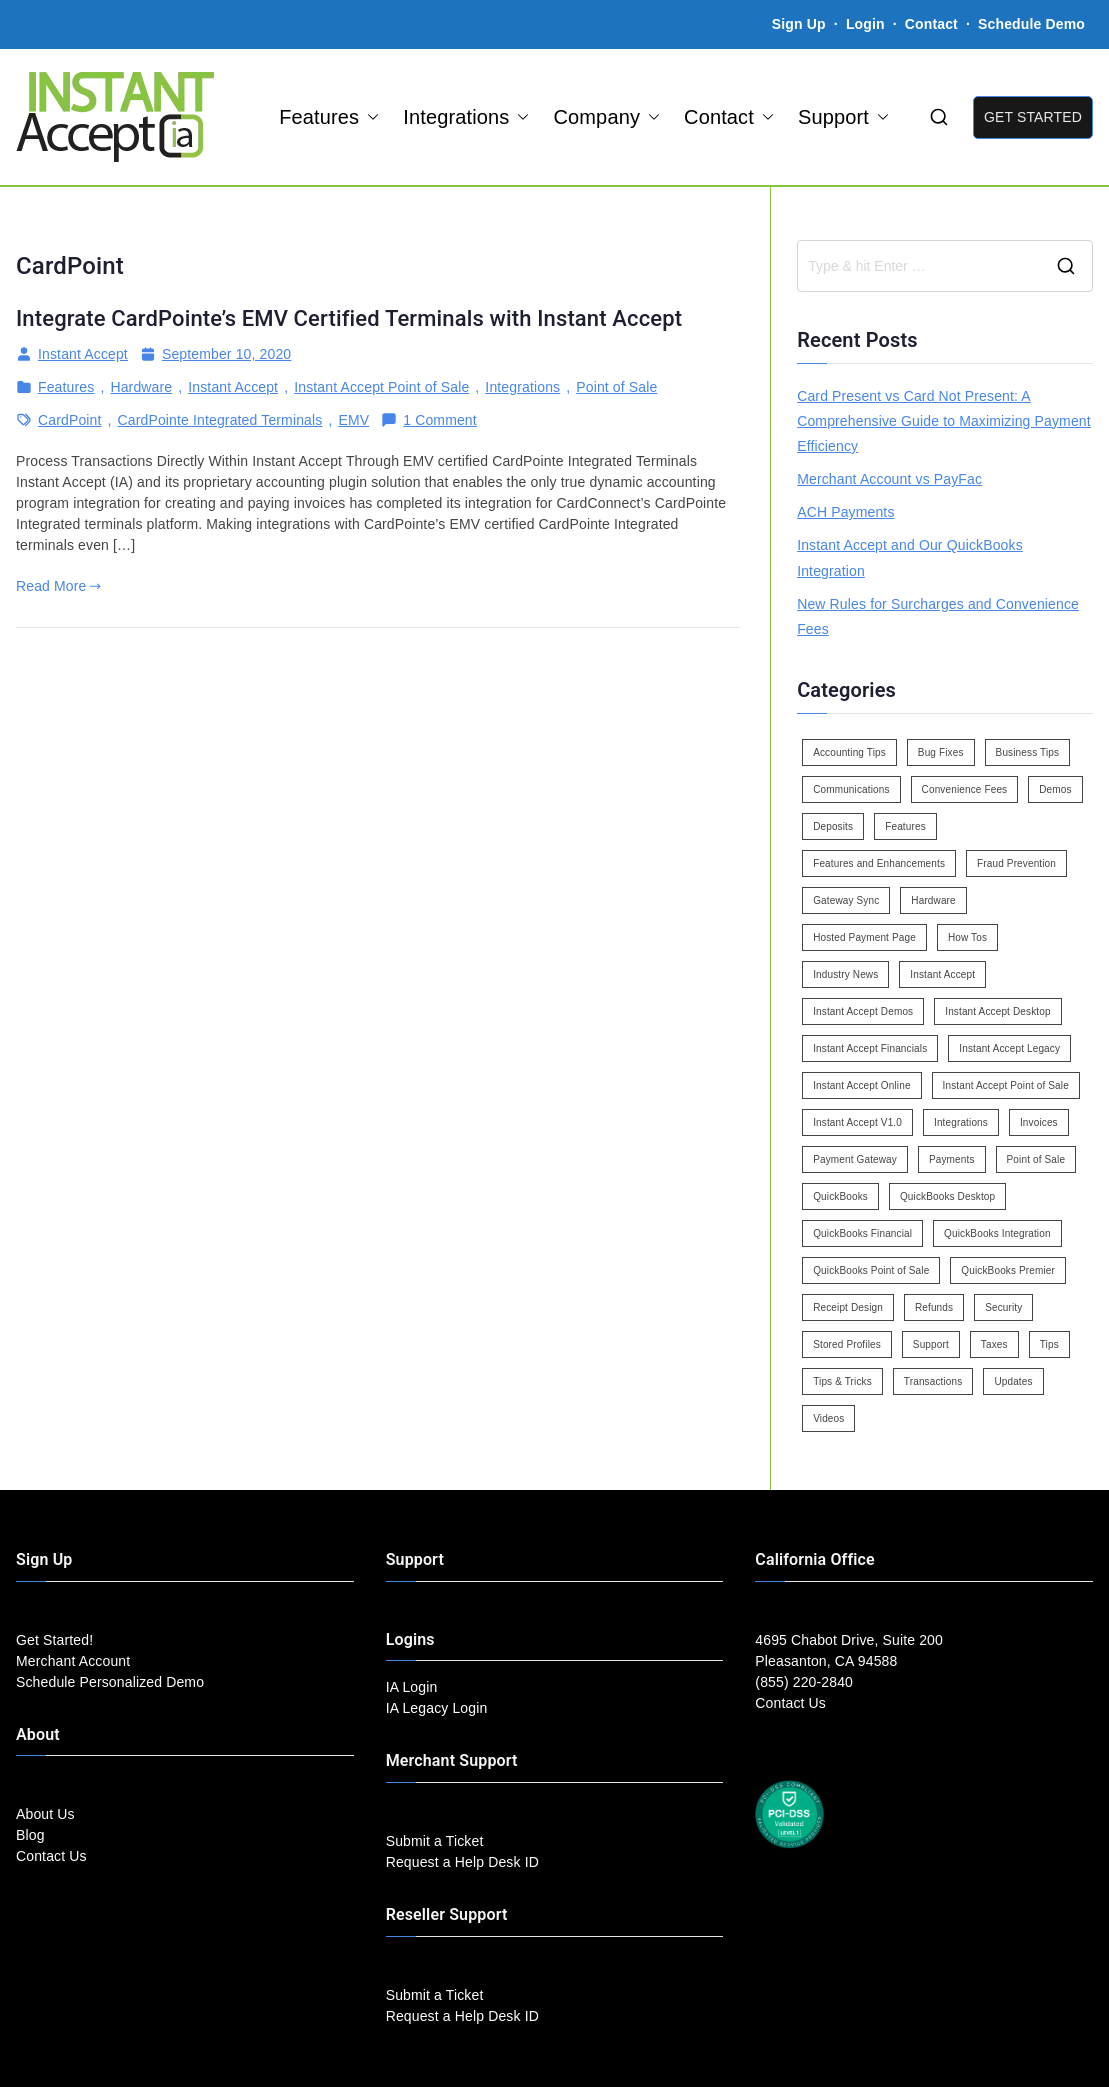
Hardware (141, 387)
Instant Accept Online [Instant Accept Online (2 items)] (861, 1085)
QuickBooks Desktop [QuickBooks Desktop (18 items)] (947, 1196)
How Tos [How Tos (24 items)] (967, 937)
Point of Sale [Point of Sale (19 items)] (1036, 1159)
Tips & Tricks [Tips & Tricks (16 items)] (842, 1381)
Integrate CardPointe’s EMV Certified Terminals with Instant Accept (349, 318)
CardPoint (70, 420)
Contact (933, 24)
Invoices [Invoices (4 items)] (1039, 1122)
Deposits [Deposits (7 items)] (833, 826)
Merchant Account (73, 1661)
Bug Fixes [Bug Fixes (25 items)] (941, 752)
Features (329, 117)
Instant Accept (83, 354)
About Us (45, 1814)
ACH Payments (845, 512)
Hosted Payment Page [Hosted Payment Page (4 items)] (864, 937)
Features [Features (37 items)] (905, 826)
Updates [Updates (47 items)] (1013, 1381)
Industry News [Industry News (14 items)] (845, 974)
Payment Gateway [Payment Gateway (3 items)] (855, 1159)
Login (865, 24)
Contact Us (51, 1856)
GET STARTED (1033, 117)
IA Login (412, 1687)
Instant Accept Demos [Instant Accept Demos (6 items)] (863, 1011)
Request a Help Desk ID (462, 1862)
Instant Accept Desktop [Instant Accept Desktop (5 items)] (997, 1011)
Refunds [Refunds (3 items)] (934, 1307)
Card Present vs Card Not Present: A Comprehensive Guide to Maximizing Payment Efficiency (944, 421)
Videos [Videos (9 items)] (828, 1418)
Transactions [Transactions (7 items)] (933, 1381)
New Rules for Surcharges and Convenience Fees (938, 616)
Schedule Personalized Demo (110, 1682)
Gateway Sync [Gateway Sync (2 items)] (846, 900)
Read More (58, 586)
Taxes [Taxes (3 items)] (994, 1344)
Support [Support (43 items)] (931, 1344)
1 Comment (440, 420)
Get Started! (54, 1640)
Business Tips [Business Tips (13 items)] (1028, 752)
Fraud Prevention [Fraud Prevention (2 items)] (1016, 863)
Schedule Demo (1031, 24)
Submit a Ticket (435, 1841)
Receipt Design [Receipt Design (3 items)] (848, 1307)
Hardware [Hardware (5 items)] (933, 900)
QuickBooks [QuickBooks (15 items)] (840, 1196)
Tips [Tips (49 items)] (1049, 1344)
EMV (353, 420)
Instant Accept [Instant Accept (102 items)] (942, 974)
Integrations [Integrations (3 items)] (961, 1122)
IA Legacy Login (437, 1708)
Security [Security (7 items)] (1003, 1307)
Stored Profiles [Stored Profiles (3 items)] (847, 1344)
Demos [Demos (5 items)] (1055, 789)
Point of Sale (616, 387)
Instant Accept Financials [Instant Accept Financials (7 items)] (870, 1048)
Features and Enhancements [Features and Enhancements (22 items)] (879, 863)
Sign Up (799, 24)
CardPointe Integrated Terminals (220, 420)
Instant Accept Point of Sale (381, 387)
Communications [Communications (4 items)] (851, 789)
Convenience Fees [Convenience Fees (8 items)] (965, 789)
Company (606, 117)
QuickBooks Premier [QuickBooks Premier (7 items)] (1008, 1270)
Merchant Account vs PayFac (889, 479)
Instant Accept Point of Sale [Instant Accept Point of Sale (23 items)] (1006, 1085)
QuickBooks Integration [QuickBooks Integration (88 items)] (997, 1233)
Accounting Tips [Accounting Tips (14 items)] (849, 752)
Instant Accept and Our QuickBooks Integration (910, 557)
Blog (30, 1835)
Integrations (466, 117)
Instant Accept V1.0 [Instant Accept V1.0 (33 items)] (857, 1122)
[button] (369, 117)
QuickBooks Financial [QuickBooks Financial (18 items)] (862, 1233)
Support (843, 117)
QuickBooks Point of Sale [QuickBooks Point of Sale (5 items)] (871, 1270)
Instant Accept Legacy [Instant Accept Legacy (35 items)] (1009, 1048)
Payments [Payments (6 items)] (952, 1159)
